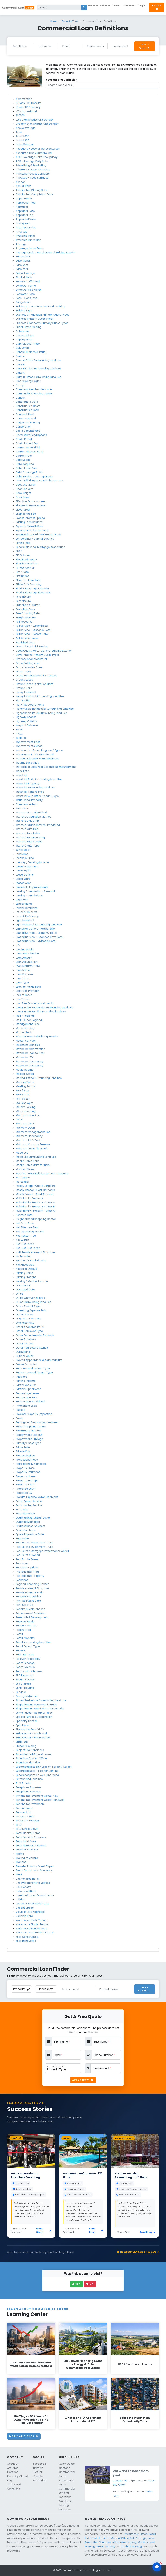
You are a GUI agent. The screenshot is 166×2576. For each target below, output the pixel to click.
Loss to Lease (24, 995)
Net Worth (22, 1240)
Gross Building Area (28, 663)
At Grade (21, 232)
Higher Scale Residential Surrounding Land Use (45, 709)
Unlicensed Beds (26, 1891)
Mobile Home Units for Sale (33, 1165)
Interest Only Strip (27, 821)
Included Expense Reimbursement (37, 758)
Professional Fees (27, 1460)
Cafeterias (22, 331)
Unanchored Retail (27, 1879)
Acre (19, 132)
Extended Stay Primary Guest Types (38, 534)
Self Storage (23, 1684)
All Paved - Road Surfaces (32, 178)
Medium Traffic (25, 1082)
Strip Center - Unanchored (33, 1737)
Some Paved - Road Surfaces (34, 1713)
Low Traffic (23, 999)
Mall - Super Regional (29, 1020)
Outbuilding (23, 1352)
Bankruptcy (23, 256)
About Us (13, 2464)
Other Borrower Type (29, 1331)
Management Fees (28, 1024)
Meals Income (24, 1070)
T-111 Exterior (24, 1783)
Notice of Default (26, 1269)
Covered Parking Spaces (31, 435)
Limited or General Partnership (35, 929)
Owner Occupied (26, 1364)
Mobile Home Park (27, 1161)
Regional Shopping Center (32, 1584)
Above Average (25, 128)
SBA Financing (24, 1675)
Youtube (38, 2476)
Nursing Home (24, 1273)
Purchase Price (25, 1513)
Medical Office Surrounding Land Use (39, 1078)
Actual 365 (22, 140)
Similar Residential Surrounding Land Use (41, 1700)
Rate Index (22, 1538)
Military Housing (25, 1107)
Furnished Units (25, 642)
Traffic (20, 1854)
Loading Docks (25, 949)
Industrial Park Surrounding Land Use (39, 779)
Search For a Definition (61, 80)
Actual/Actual (24, 144)
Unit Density (23, 1887)
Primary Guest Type (28, 1443)
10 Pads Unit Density (28, 103)
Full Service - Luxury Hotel (32, 626)
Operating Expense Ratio (31, 1310)
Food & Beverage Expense (32, 588)
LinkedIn (38, 2468)
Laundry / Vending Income (32, 862)
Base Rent (22, 265)
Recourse (22, 1563)
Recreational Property (30, 1576)
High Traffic (23, 700)
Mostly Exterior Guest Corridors (35, 1186)
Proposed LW (24, 1493)
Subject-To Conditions (30, 1750)
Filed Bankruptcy (26, 559)
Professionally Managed (31, 1464)
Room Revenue (25, 1667)
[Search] (59, 7)
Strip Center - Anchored (31, 1733)
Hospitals (103, 2538)
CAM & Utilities (25, 335)
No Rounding (23, 1256)
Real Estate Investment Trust (34, 1542)
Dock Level (22, 497)
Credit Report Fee (27, 443)
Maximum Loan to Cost (30, 1053)
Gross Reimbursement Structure (36, 675)
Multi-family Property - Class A (35, 1202)
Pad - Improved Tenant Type (34, 1372)
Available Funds (25, 236)
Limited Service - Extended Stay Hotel (39, 937)
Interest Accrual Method (31, 812)
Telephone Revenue (28, 1791)
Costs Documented (28, 431)
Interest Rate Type (28, 846)
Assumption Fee (26, 227)
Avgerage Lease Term (30, 248)
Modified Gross (25, 1169)
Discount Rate (24, 489)
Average (21, 244)
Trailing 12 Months (27, 1858)
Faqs (10, 2480)
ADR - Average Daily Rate (32, 161)
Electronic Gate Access (31, 505)
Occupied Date (25, 1289)
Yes (76, 2284)
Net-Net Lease (25, 1244)
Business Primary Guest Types (35, 319)
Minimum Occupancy (29, 1136)
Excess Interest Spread (30, 518)
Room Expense (25, 1663)
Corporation (23, 427)
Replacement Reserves (30, 1613)
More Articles (23, 2436)
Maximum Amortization (30, 1049)
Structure (22, 1742)
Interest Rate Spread (29, 841)
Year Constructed (27, 1937)
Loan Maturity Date (28, 966)
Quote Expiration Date (30, 1534)
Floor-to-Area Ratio (28, 580)
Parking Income (26, 1381)
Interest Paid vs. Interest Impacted (38, 825)
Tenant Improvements (30, 1804)
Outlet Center (24, 1356)
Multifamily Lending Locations (66, 2505)
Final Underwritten (27, 563)
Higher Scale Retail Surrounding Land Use (41, 713)
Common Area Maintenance (34, 389)
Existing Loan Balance (29, 522)
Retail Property (25, 1638)
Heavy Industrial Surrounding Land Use (40, 696)
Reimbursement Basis (29, 1592)
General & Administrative (32, 646)
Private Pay (23, 1451)
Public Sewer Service (29, 1501)
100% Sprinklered (26, 111)
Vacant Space (25, 1908)
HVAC (19, 734)
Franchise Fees (25, 609)
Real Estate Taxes (27, 1559)
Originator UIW (25, 1323)
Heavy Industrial (26, 692)
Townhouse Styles (27, 1849)
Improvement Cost (28, 742)
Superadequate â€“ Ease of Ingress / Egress (44, 1767)
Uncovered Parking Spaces (33, 1883)
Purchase (22, 1509)
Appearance (24, 198)
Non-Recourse (25, 1265)
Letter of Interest (26, 912)
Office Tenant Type (28, 1306)
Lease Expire (23, 870)
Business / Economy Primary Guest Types (42, 323)
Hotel (19, 729)
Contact (129, 5)
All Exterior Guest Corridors (33, 169)
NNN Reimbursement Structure (35, 1252)
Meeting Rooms (25, 1086)
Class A (20, 356)
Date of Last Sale (26, 468)
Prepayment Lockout (29, 1435)
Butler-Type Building (28, 327)
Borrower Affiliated (28, 281)
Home (53, 21)
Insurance (22, 808)
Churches (105, 2542)
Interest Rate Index (28, 833)
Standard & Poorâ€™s (30, 1729)
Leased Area (23, 883)
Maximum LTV (24, 1057)
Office (19, 1294)
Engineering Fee (26, 514)
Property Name (25, 1476)
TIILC (19, 1825)
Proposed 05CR (25, 1489)
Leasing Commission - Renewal (35, 891)
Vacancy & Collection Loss (32, 1903)
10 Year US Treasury (28, 107)
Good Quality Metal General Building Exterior (44, 651)
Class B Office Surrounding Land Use (38, 368)
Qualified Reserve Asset (30, 1526)
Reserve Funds (25, 1621)
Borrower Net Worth (29, 290)
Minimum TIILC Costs (29, 1140)
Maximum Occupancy (29, 1061)
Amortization (24, 99)
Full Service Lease (27, 638)
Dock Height (23, 493)
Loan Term (22, 978)
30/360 (20, 115)
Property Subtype (27, 1480)
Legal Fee (22, 899)
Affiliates (12, 2468)
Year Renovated (26, 1941)
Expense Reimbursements (32, 530)
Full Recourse (24, 622)
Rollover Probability (28, 1659)
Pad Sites (21, 1377)
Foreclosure (23, 597)
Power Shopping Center (31, 1426)
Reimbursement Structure (32, 1588)
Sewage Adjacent (27, 1696)
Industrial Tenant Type (30, 792)
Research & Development (32, 1617)
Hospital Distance (27, 725)
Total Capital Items (28, 1833)
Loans (91, 5)
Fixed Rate (22, 572)
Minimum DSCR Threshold (32, 1148)
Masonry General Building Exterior (37, 1036)
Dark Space (23, 460)
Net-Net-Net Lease (28, 1248)
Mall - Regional (25, 1016)
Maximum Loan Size (28, 1045)
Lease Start (23, 879)
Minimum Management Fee (33, 1132)
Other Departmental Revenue (35, 1335)
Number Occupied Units (31, 1260)
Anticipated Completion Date (34, 194)
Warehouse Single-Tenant (32, 1924)
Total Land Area (26, 1841)
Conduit (20, 398)
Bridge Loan (23, 302)
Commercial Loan (27, 804)
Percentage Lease (27, 1393)
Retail (19, 1634)
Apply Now (83, 2080)
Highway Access (26, 717)
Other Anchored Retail (30, 1327)
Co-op (20, 385)
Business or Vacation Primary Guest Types (42, 315)
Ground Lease (24, 680)
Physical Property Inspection (34, 1414)
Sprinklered (23, 1725)
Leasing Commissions (29, 895)
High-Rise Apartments (30, 705)
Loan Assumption (26, 962)
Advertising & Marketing (31, 165)
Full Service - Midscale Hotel (33, 630)
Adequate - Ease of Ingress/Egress (38, 149)
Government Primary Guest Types (37, 655)
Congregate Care (27, 402)
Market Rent (23, 1032)
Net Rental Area (26, 1236)
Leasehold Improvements (32, 887)
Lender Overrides (26, 908)
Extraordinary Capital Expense (35, 539)
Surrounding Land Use (29, 1779)
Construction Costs (28, 406)
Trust (19, 1874)
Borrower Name (26, 286)
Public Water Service (29, 1505)
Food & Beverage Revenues (33, 592)
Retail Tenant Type (28, 1646)
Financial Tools (70, 21)
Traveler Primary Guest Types (35, 1866)
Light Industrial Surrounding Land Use (39, 924)
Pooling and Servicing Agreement (37, 1422)
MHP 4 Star (23, 1094)
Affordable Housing (124, 2542)
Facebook (39, 2464)
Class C (20, 373)
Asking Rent (23, 223)
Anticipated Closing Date (31, 190)
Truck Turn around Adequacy (34, 1870)
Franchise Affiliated (28, 605)
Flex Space (22, 576)
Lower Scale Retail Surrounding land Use (41, 1011)
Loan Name (23, 970)
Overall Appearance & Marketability (39, 1360)
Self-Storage (138, 2538)
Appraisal (22, 207)
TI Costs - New (25, 1816)
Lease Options (25, 875)
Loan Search (144, 1989)
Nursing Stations (26, 1277)
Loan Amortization (27, 953)
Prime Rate (23, 1447)
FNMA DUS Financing (29, 584)
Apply (156, 7)
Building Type (24, 310)
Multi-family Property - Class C (35, 1211)
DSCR (19, 1119)
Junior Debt (23, 850)
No (90, 2284)
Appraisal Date (25, 211)
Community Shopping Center (34, 393)
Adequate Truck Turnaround (34, 153)
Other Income (25, 1343)
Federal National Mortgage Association (40, 547)
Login (141, 5)
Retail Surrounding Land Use (33, 1642)
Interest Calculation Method (33, 817)
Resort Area (23, 1630)
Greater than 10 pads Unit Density (37, 124)
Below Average (25, 273)
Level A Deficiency (27, 916)
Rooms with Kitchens (29, 1671)
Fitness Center (25, 568)
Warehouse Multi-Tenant (31, 1920)
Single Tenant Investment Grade (36, 1704)
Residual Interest (26, 1625)
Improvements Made (29, 746)
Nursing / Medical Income (32, 1281)
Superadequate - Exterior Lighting (37, 1771)
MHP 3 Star (22, 1090)
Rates (103, 5)
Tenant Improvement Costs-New (37, 1796)
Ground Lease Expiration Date (34, 684)
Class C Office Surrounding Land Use (38, 377)
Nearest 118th (24, 1215)
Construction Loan (27, 410)
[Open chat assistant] (156, 2566)
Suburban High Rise (28, 1762)
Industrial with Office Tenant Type (37, 796)
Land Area (22, 854)
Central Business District (31, 352)
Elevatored (23, 510)
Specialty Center (26, 1721)
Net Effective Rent (27, 1227)
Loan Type (22, 982)
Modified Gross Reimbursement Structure (42, 1173)
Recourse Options (27, 1567)
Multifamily (132, 2534)
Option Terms (24, 1314)
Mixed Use (22, 1153)
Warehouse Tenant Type (31, 1928)
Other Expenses (26, 1339)
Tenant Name (24, 1808)
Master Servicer (26, 1041)
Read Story (43, 2230)
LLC (18, 945)
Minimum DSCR (25, 1128)
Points (19, 1418)
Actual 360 (22, 136)
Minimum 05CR (25, 1123)
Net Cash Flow (25, 1223)
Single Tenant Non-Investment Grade (40, 1708)
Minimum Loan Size (27, 1115)
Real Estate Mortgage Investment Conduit (42, 1551)
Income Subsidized (27, 763)
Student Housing (26, 1746)
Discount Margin (26, 485)
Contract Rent (25, 414)
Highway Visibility (26, 721)
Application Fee (26, 203)
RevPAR (20, 1650)
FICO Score (23, 555)
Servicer (21, 1692)
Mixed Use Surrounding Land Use (36, 1157)
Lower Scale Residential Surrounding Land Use (44, 1007)
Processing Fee (25, 1455)
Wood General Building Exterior (35, 1932)
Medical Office (25, 1074)
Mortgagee (23, 1177)
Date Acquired (25, 464)
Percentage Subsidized (30, 1401)
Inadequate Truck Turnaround (35, 754)
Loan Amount (24, 958)
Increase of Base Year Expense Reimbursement (46, 767)
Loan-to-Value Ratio (29, 987)
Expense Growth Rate (29, 526)
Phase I (20, 1410)
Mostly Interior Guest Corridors (35, 1190)
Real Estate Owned (28, 1555)
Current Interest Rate (29, 451)
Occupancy (23, 1285)
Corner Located (26, 418)
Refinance (22, 1580)
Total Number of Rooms (31, 1845)
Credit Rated (24, 439)
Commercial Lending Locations (67, 2493)
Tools (115, 5)
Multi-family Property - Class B (35, 1206)
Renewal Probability (28, 1596)
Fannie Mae (23, 543)
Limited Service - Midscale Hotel (36, 941)
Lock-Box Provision (27, 991)
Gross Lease (23, 671)
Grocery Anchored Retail (31, 659)
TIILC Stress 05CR (27, 1829)
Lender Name (24, 904)
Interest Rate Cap (27, 829)
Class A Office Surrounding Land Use (38, 360)
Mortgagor (22, 1182)
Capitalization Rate (28, 344)
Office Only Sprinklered (30, 1298)
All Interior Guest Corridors (33, 174)
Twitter (37, 2472)
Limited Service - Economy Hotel (36, 933)
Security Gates (25, 1679)
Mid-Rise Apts (24, 1103)
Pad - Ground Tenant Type (33, 1368)
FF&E (19, 551)
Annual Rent (23, 186)
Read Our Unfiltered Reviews (138, 2252)
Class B (20, 364)
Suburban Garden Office (31, 1758)
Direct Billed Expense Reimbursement (39, 480)
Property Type (25, 1484)
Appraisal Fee (24, 215)
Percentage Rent (26, 1397)
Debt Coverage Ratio (29, 472)
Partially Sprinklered (28, 1389)
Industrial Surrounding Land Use (35, 787)
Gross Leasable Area (29, 667)
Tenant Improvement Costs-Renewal (40, 1800)
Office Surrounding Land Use (33, 1302)
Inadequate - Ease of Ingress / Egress (39, 750)
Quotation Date (25, 1530)
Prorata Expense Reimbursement (37, 1497)
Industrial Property (27, 783)
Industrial (21, 775)
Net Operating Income (30, 1231)
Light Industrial (25, 920)
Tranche (21, 1862)
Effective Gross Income (30, 501)
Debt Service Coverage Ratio (34, 476)
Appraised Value (26, 219)
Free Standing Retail (28, 613)
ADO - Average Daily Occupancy (36, 157)
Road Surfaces (25, 1654)
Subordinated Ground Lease (33, 1754)
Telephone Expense (28, 1787)
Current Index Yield (28, 447)
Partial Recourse (26, 1385)
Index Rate (22, 771)
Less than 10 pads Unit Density (34, 120)
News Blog (39, 2480)
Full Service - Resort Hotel (32, 634)
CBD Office (23, 348)
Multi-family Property (29, 1198)
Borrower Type (25, 294)
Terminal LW (23, 1812)
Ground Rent (24, 688)
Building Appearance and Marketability (40, 306)
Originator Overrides (29, 1318)
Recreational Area (27, 1572)
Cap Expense (24, 339)
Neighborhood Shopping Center (36, 1219)
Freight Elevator (26, 617)
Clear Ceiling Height (28, 381)
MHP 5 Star (23, 1099)
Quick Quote (144, 46)
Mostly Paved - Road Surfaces (35, 1194)
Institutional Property (29, 800)
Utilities (20, 1899)
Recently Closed (17, 2476)
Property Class (25, 1468)
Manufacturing (25, 1028)
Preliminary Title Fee (29, 1430)
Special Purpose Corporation (34, 1717)
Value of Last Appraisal (30, 1912)
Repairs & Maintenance (30, 1609)
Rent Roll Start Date (28, 1601)
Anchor (20, 182)
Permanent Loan (26, 1406)
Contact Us (120, 2480)
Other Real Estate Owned (32, 1348)
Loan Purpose (24, 974)
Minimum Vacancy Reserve (33, 1144)
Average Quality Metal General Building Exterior (46, 252)
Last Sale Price (25, 858)
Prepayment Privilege (29, 1439)
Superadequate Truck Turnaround (37, 1775)
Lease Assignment (27, 866)
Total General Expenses (31, 1837)
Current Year (24, 456)
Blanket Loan (24, 277)
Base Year (22, 269)
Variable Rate (24, 1916)
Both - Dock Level (27, 298)
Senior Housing (25, 1688)
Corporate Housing (28, 422)
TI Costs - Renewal (27, 1820)
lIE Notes (21, 738)
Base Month (23, 261)
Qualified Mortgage (28, 1522)
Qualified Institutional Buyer (33, 1518)
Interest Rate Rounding (30, 837)
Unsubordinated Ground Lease (35, 1895)
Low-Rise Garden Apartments (35, 1003)
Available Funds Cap (28, 240)
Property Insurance (28, 1472)
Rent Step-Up (24, 1605)
